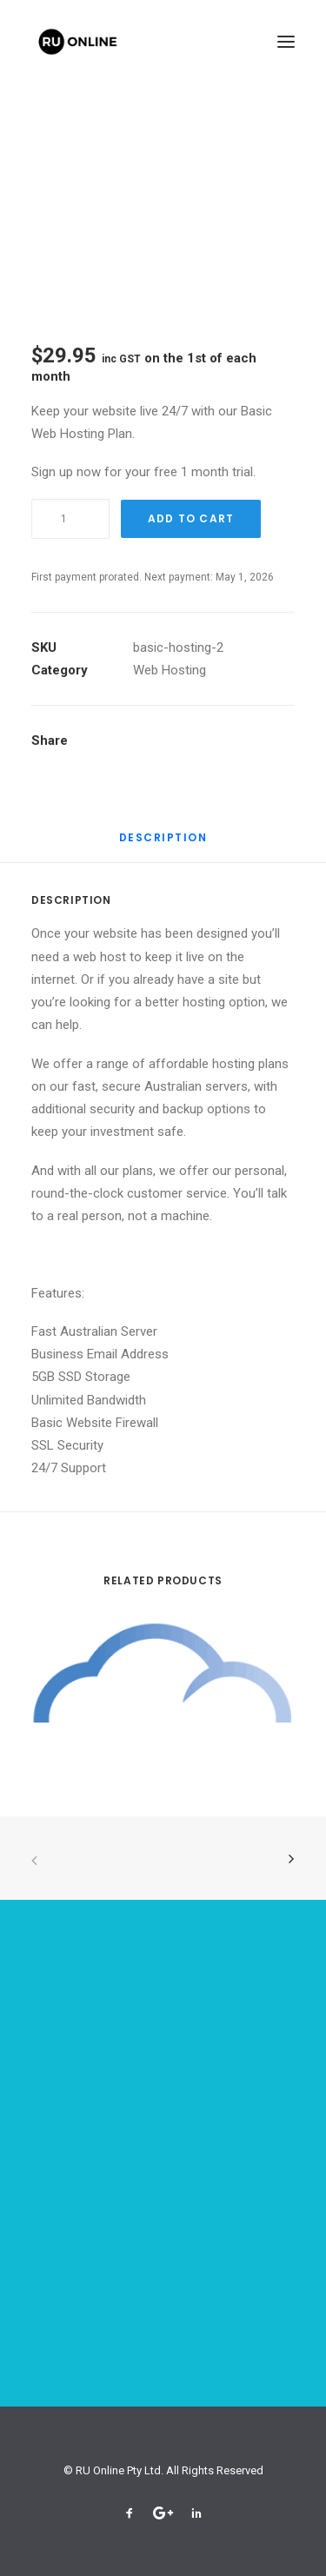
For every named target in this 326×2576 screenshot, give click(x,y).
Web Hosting (169, 670)
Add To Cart (191, 518)
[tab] (163, 844)
